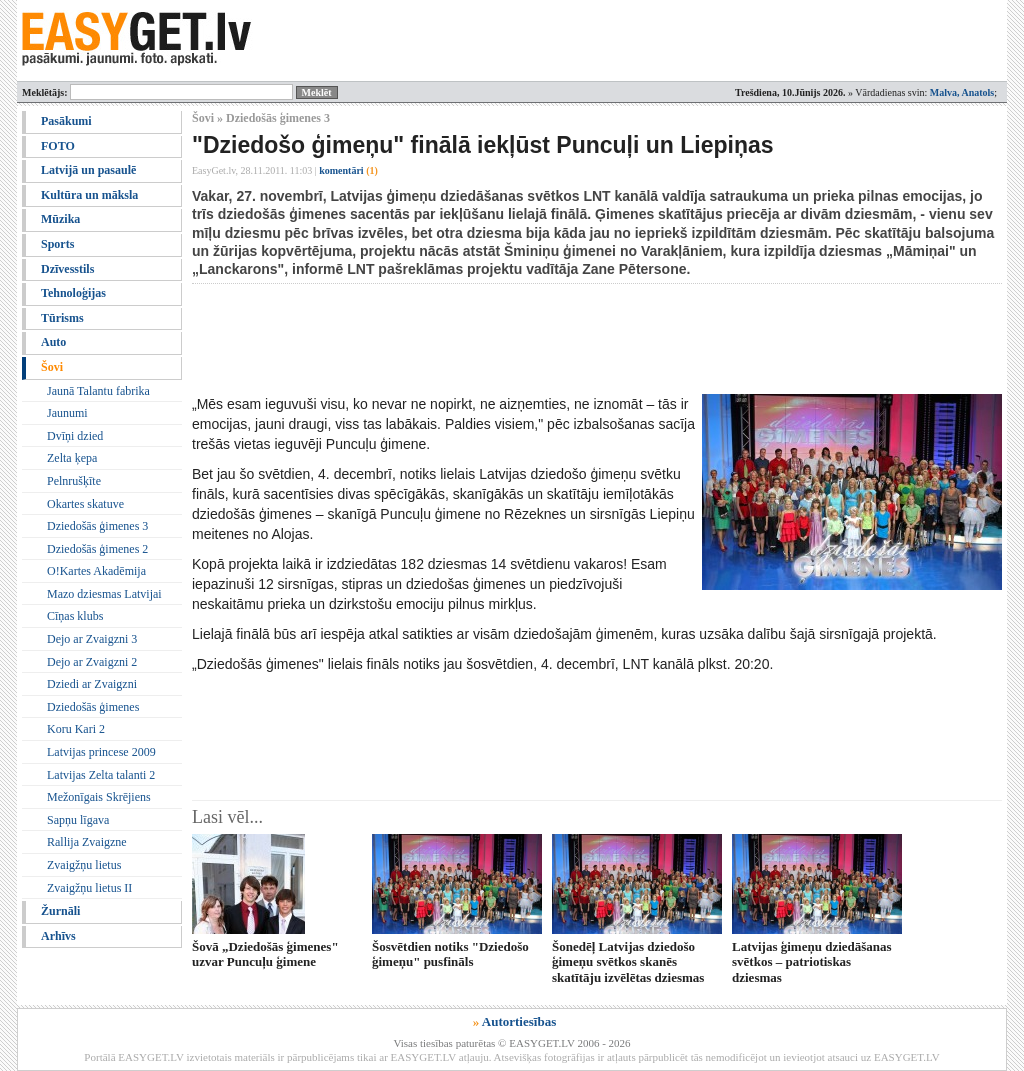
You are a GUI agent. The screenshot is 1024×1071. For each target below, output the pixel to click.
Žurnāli (60, 911)
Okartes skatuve (85, 504)
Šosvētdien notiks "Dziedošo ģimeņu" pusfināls (450, 954)
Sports (57, 244)
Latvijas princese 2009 (101, 752)
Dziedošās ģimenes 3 (97, 526)
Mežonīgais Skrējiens (99, 797)
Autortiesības (519, 1021)
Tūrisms (62, 318)
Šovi (52, 367)
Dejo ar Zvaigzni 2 (92, 662)
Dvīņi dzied (75, 436)
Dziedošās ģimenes (93, 707)
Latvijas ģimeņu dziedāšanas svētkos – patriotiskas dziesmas (812, 962)
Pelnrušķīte (74, 481)
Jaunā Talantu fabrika (98, 391)
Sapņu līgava (78, 820)
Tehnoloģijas (73, 293)
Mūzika (60, 219)
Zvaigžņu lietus (84, 865)
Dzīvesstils (67, 269)
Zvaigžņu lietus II (89, 888)
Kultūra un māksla (89, 195)
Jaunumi (67, 413)
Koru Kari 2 (76, 729)
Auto (53, 342)
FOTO (58, 146)
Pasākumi (66, 121)
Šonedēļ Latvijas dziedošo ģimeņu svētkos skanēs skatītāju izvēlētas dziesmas (628, 962)
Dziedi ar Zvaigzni (92, 684)
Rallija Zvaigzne (87, 842)
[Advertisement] (556, 339)
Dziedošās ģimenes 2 (97, 549)
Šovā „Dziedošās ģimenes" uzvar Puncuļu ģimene (265, 954)
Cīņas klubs (75, 616)
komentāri (348, 170)
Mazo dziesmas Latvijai (104, 594)
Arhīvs (58, 936)
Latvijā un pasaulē (88, 170)
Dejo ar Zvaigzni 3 (92, 639)
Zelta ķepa (72, 458)
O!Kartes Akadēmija (96, 571)
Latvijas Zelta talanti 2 (101, 775)
